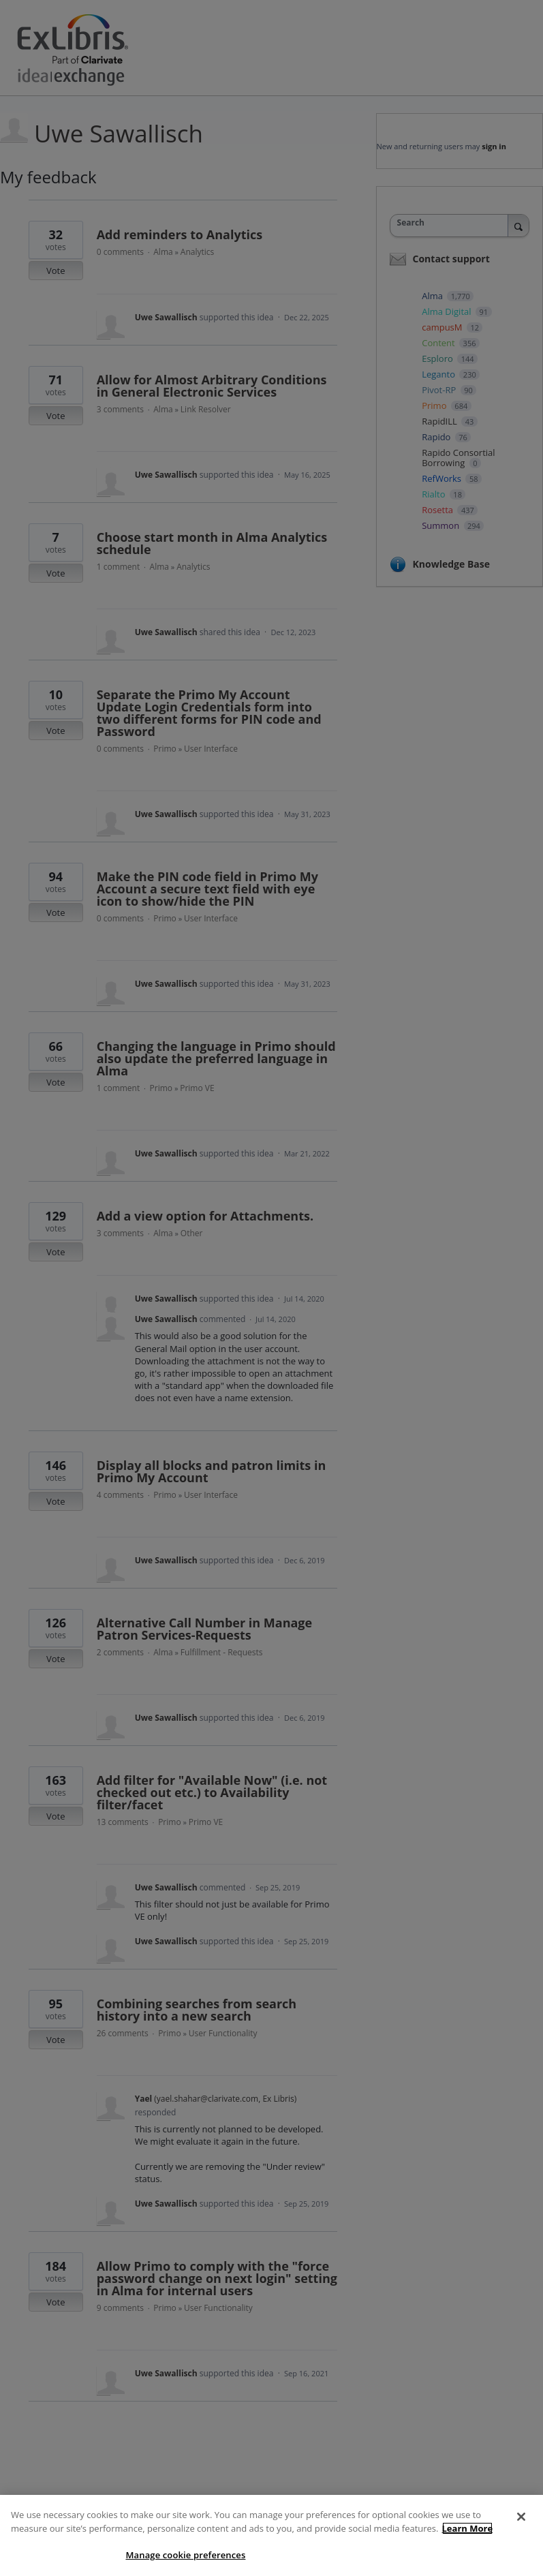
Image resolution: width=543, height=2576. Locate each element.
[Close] (521, 2517)
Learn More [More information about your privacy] (467, 2528)
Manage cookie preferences (185, 2555)
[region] (271, 2535)
